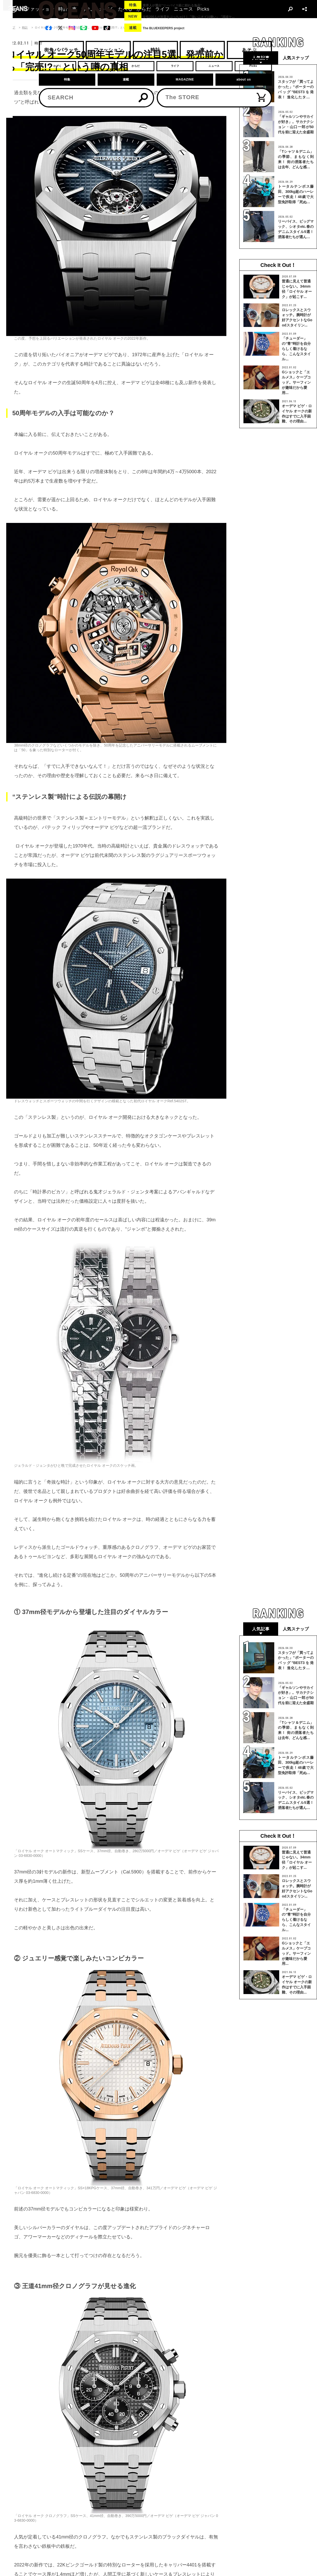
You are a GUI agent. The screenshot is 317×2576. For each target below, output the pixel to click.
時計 (25, 27)
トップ (10, 27)
